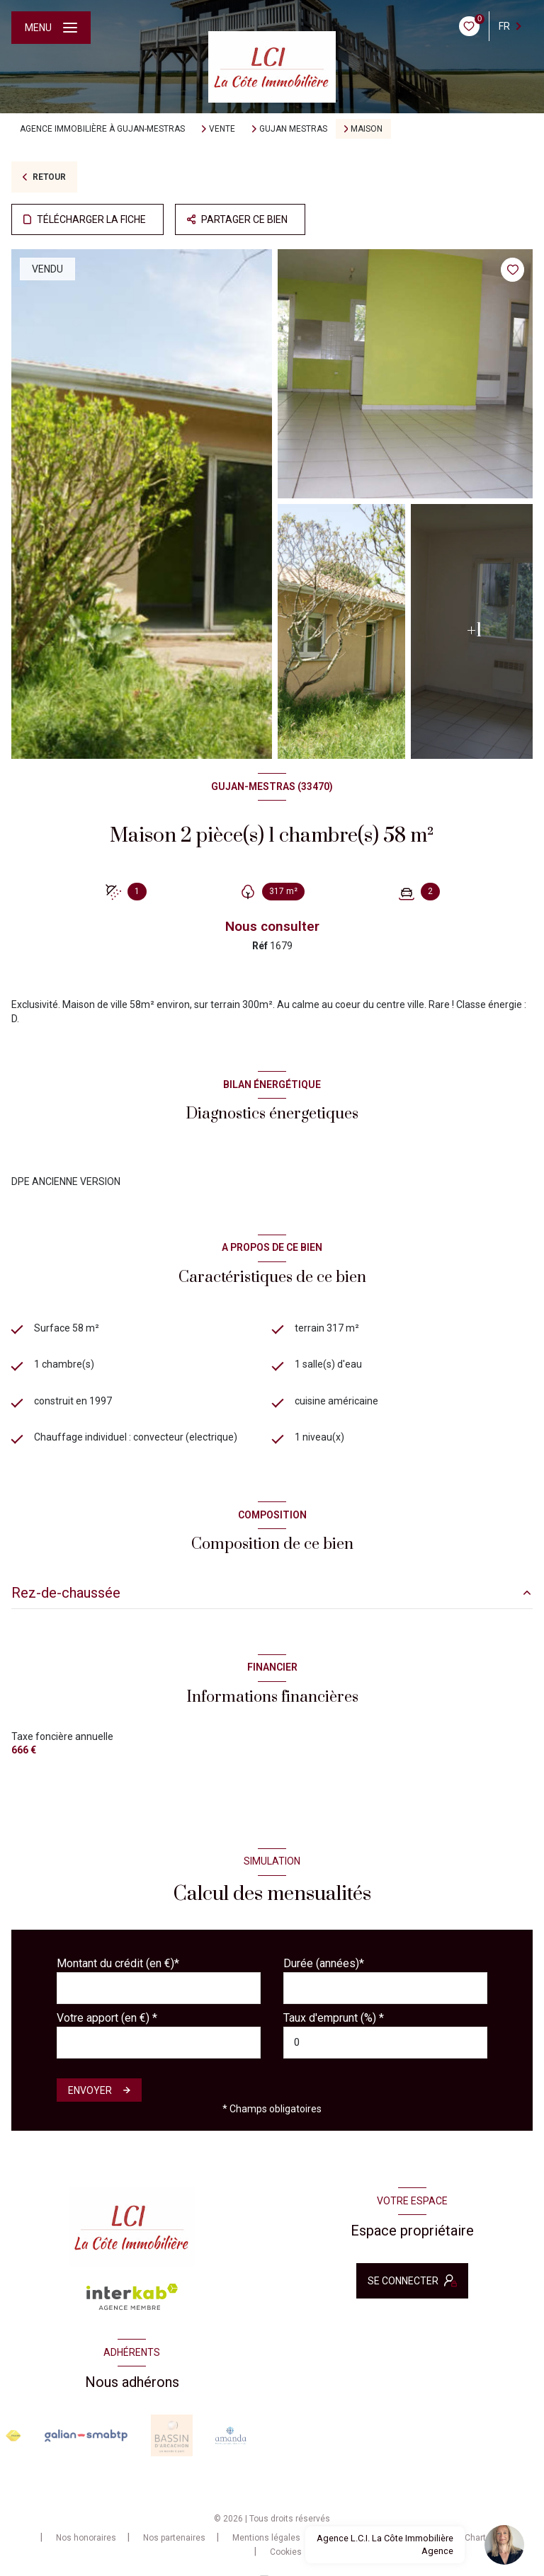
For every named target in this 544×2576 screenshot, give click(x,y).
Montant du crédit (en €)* (118, 1963)
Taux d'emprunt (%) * (333, 2018)
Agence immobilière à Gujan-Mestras (102, 129)
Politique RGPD (409, 2538)
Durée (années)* (323, 1963)
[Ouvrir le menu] (51, 27)
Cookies (286, 2552)
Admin (340, 2538)
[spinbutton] (385, 2043)
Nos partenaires (174, 2538)
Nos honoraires (86, 2538)
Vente (222, 129)
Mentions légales (266, 2538)
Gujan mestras (293, 129)
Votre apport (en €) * (107, 2018)
